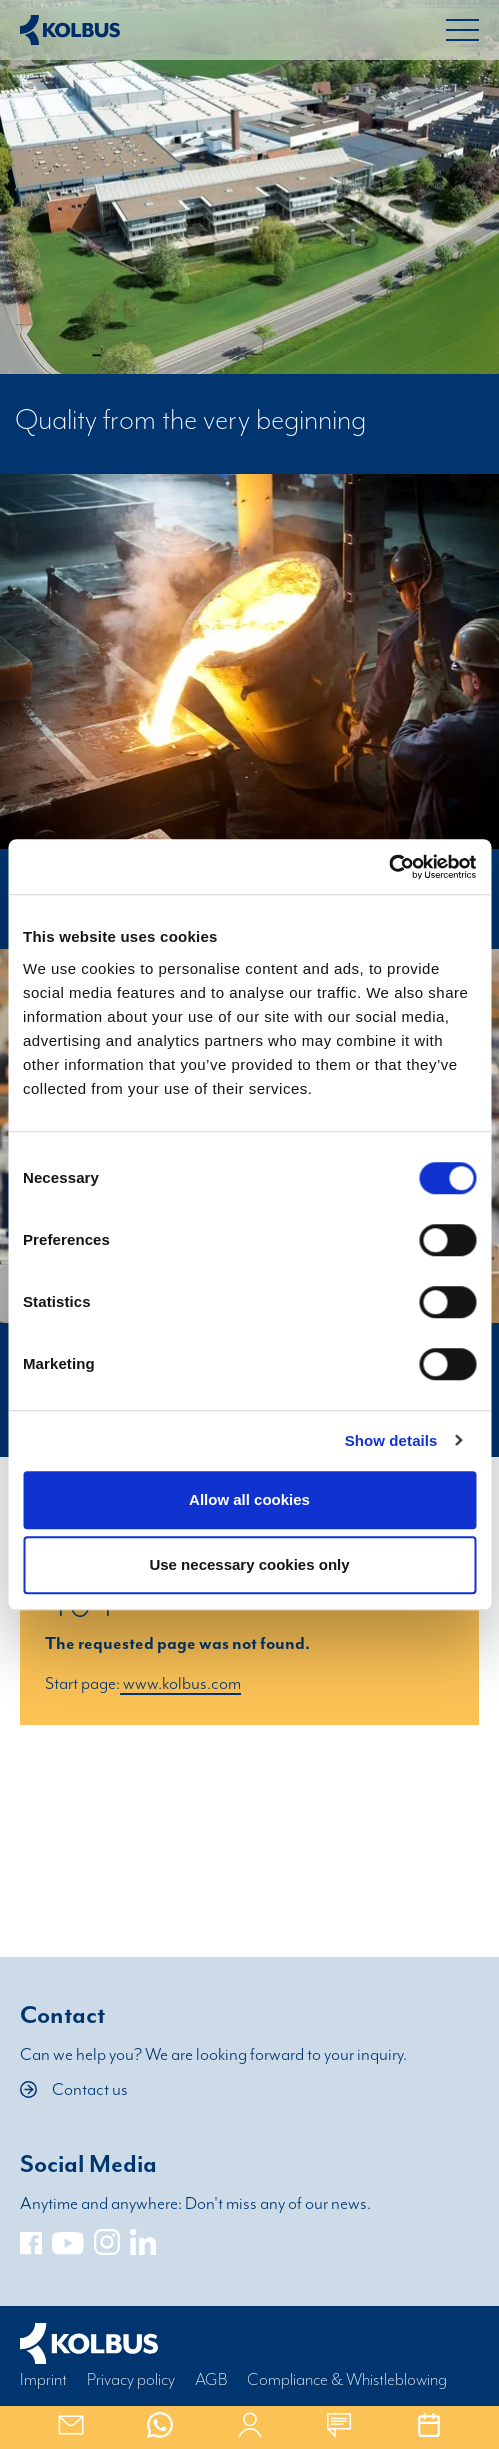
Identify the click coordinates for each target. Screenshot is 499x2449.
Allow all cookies (249, 1499)
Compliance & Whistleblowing (347, 2380)
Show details (391, 1440)
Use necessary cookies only (249, 1564)
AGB (211, 2380)
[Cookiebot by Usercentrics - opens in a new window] (388, 867)
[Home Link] (70, 30)
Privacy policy (131, 2380)
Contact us (74, 2090)
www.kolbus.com (180, 1684)
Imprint (43, 2380)
